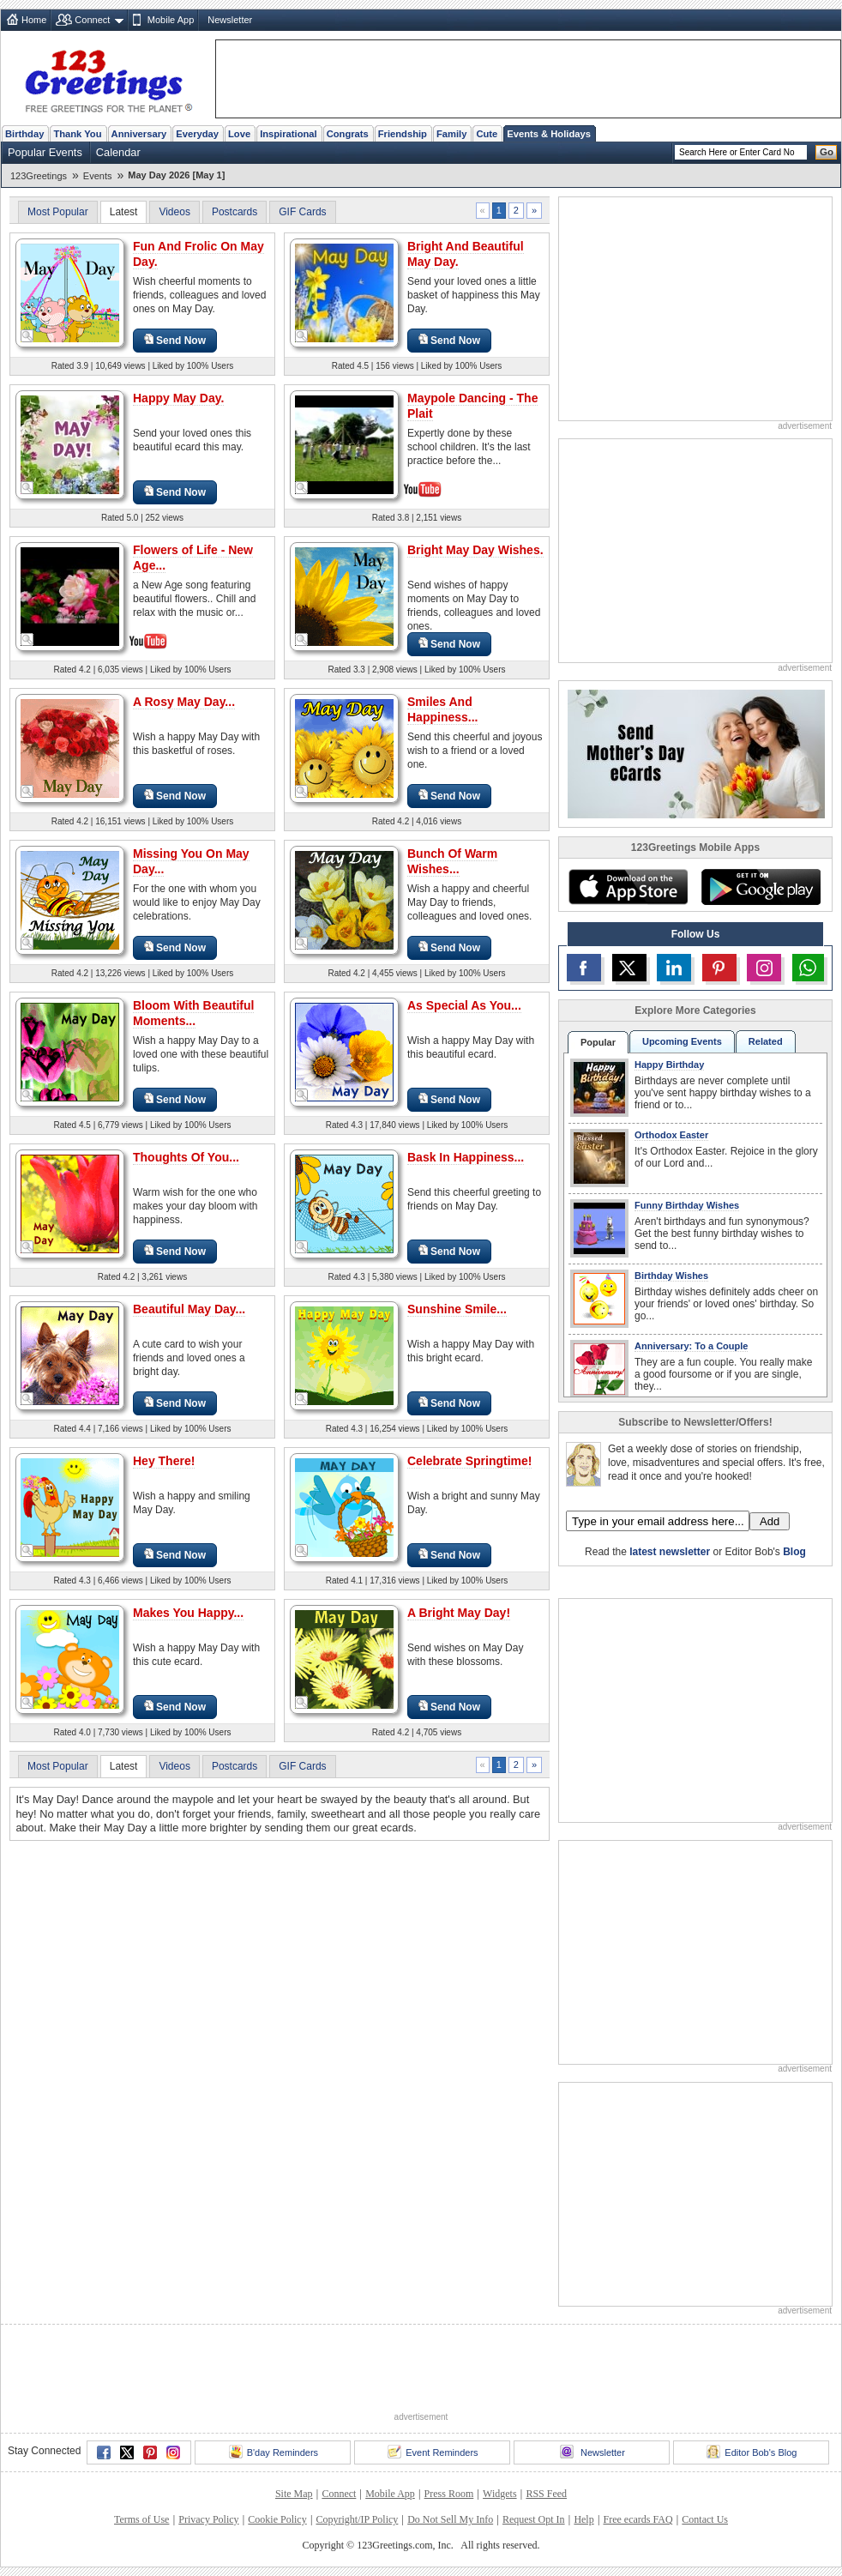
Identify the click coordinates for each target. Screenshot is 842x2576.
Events (97, 176)
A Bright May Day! (458, 1613)
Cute (486, 134)
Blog (794, 1552)
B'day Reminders (273, 2451)
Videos (174, 212)
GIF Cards (302, 212)
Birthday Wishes (671, 1275)
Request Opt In (533, 2519)
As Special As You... (464, 1005)
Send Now (175, 340)
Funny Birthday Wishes (687, 1205)
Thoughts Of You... (186, 1157)
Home (33, 20)
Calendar (118, 152)
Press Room (449, 2494)
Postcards (234, 212)
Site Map (294, 2494)
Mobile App (170, 20)
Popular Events (45, 152)
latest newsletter (669, 1552)
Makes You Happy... (188, 1613)
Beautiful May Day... (189, 1309)
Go (826, 152)
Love (239, 134)
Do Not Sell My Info (450, 2519)
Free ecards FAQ (637, 2519)
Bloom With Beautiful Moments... (193, 1013)
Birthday (24, 134)
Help (583, 2519)
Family (451, 134)
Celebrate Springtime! (469, 1461)
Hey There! (164, 1461)
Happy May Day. (178, 398)
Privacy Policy (208, 2519)
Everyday (197, 134)
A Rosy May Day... (184, 702)
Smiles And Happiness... (442, 709)
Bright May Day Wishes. (475, 550)
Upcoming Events (682, 1041)
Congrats (348, 134)
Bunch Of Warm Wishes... (452, 861)
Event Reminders (433, 2451)
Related (766, 1041)
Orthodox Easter (671, 1135)
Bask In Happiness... (465, 1157)
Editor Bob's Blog (752, 2451)
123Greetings (38, 176)
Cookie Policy (277, 2519)
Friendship (402, 134)
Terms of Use (141, 2519)
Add (769, 1521)
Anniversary (139, 134)
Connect (92, 20)
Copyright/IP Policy (357, 2519)
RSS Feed (546, 2494)
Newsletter (229, 20)
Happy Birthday (669, 1064)
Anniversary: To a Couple (691, 1346)
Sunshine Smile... (457, 1309)
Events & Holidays (549, 134)
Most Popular (57, 212)
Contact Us (705, 2519)
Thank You (77, 134)
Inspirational (288, 134)
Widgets (500, 2494)
